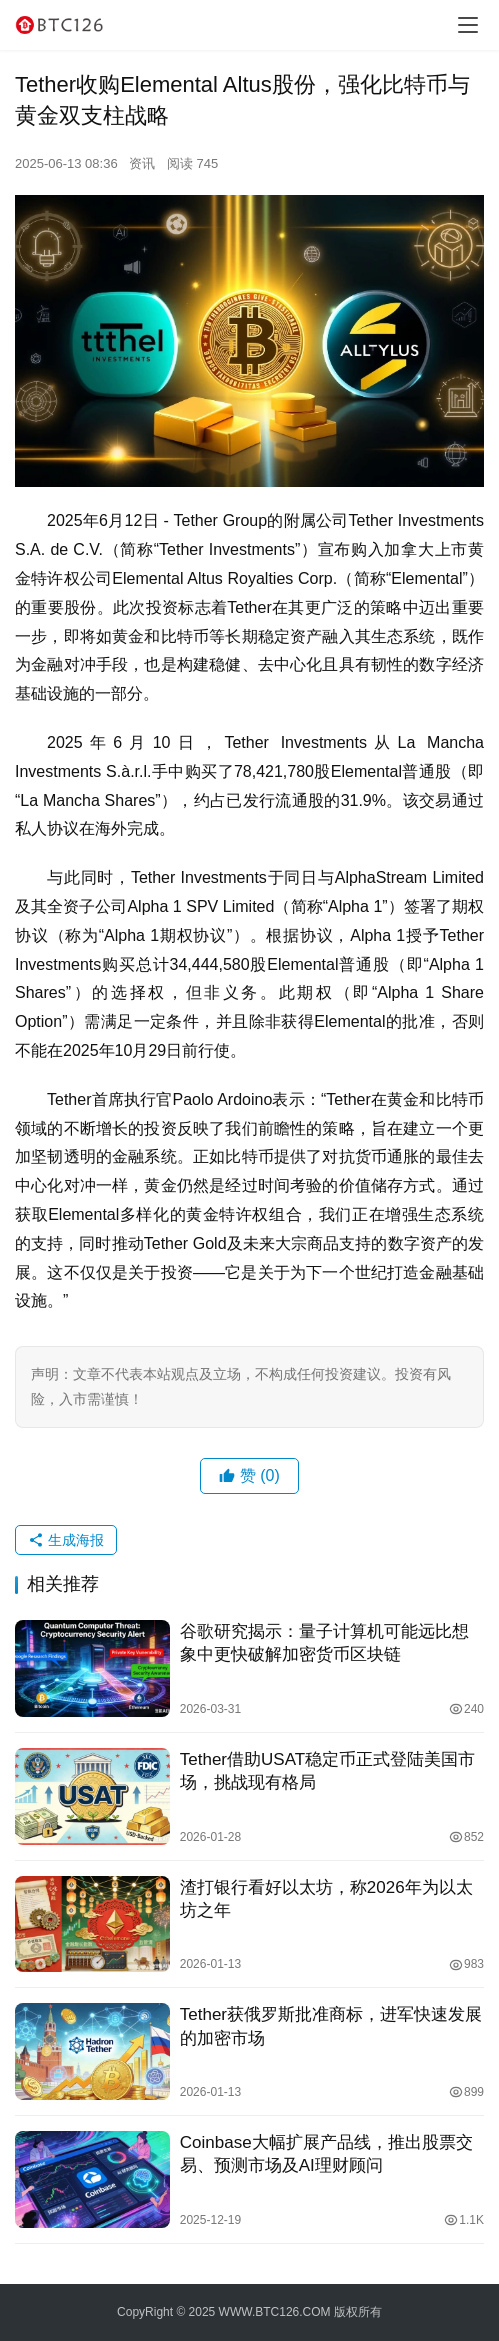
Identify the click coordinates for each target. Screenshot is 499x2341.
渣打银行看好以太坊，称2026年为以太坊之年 (326, 1899)
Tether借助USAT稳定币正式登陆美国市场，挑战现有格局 (327, 1771)
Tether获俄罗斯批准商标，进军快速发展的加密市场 (331, 2026)
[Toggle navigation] (468, 25)
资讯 (142, 163)
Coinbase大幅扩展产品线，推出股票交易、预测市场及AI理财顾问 (326, 2154)
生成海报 (66, 1540)
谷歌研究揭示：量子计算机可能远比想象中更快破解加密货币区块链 (324, 1643)
